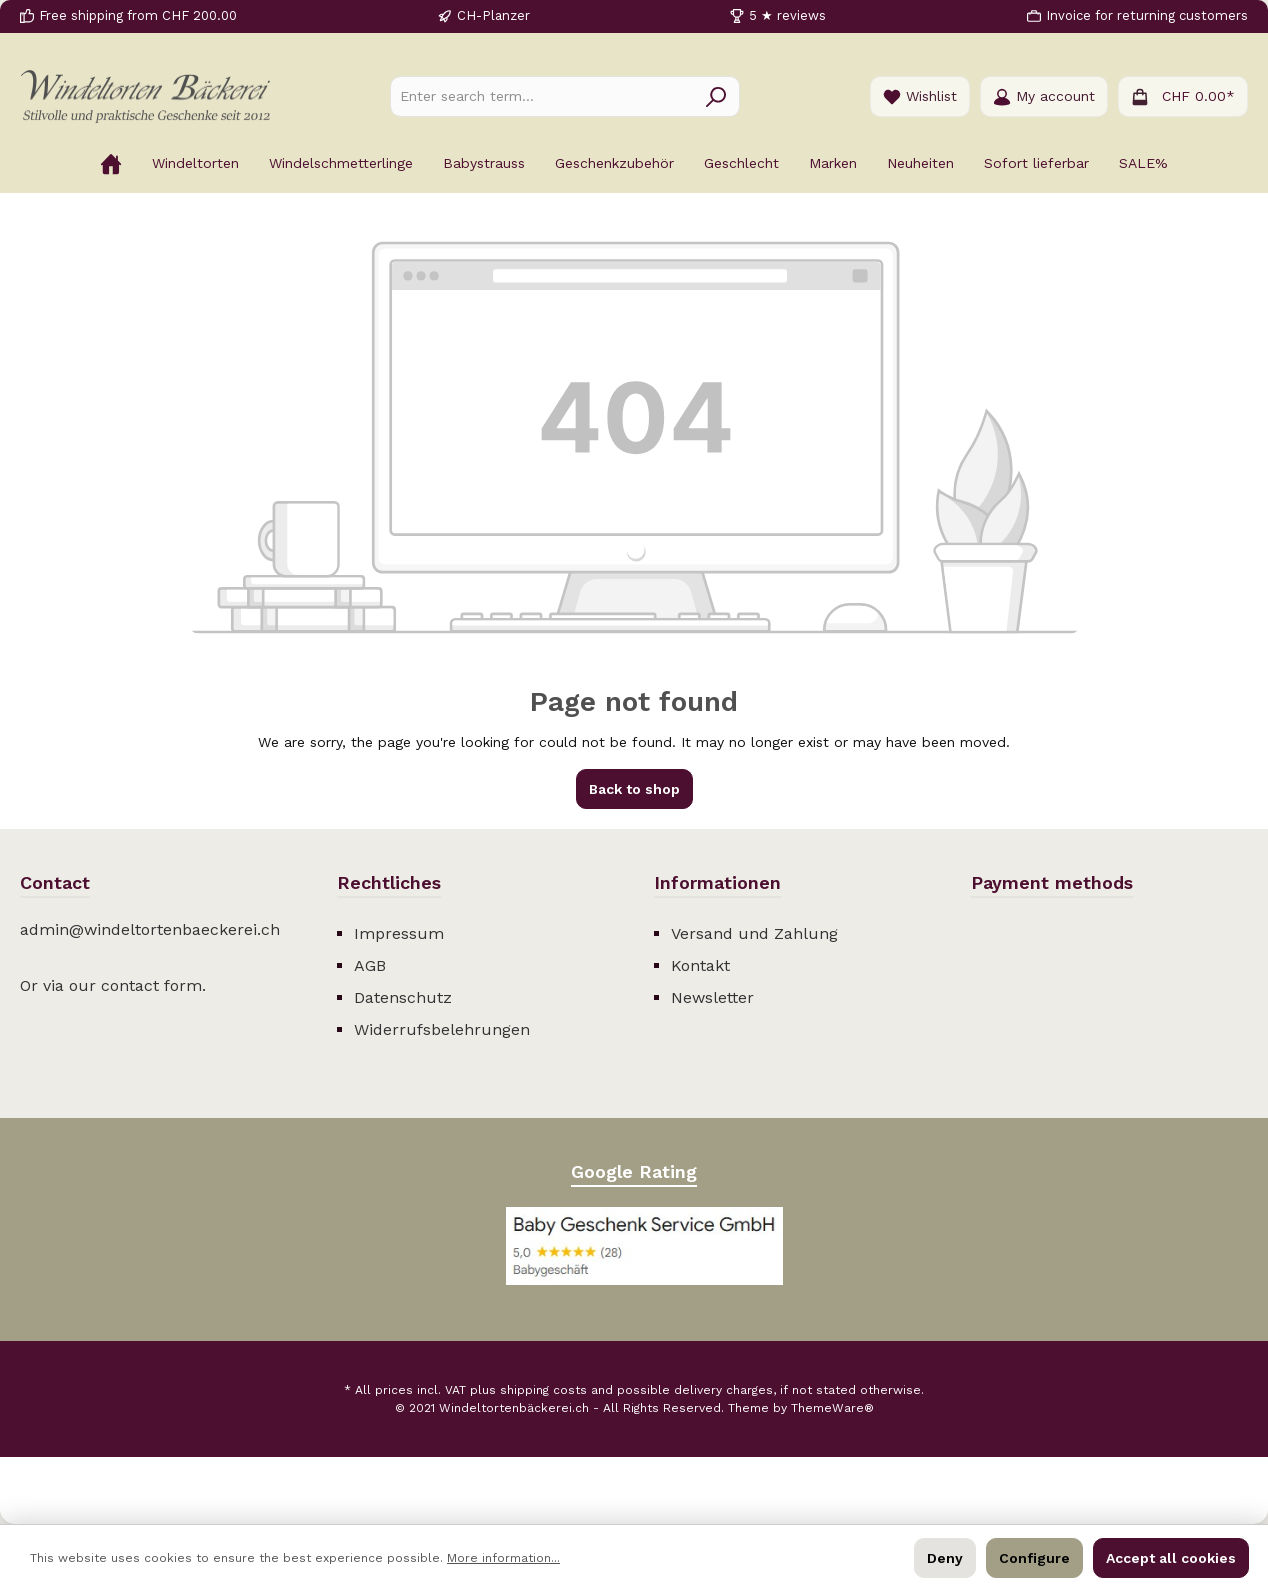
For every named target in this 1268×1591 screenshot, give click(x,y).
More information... (503, 1558)
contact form (151, 985)
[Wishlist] (920, 96)
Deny (945, 1558)
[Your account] (1044, 96)
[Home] (111, 163)
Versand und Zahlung (754, 933)
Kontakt (700, 965)
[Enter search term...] (542, 96)
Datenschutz (403, 997)
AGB (370, 965)
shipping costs (543, 1390)
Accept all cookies (1171, 1558)
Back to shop (634, 789)
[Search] (716, 96)
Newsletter (712, 997)
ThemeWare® (832, 1408)
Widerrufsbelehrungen (442, 1029)
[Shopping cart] (1183, 96)
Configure (1034, 1558)
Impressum (399, 933)
